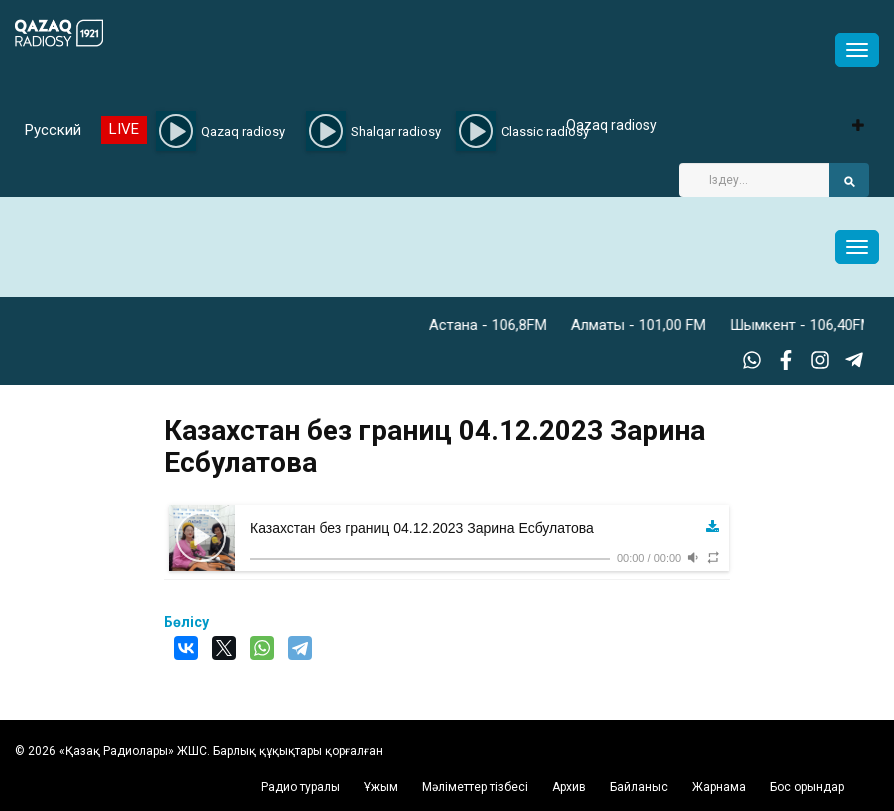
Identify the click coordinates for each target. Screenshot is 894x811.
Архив (569, 787)
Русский (53, 130)
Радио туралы (300, 787)
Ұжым (381, 787)
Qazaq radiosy (611, 125)
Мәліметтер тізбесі (475, 787)
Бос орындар (807, 787)
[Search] (754, 180)
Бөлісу (186, 622)
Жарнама (719, 787)
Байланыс (639, 787)
